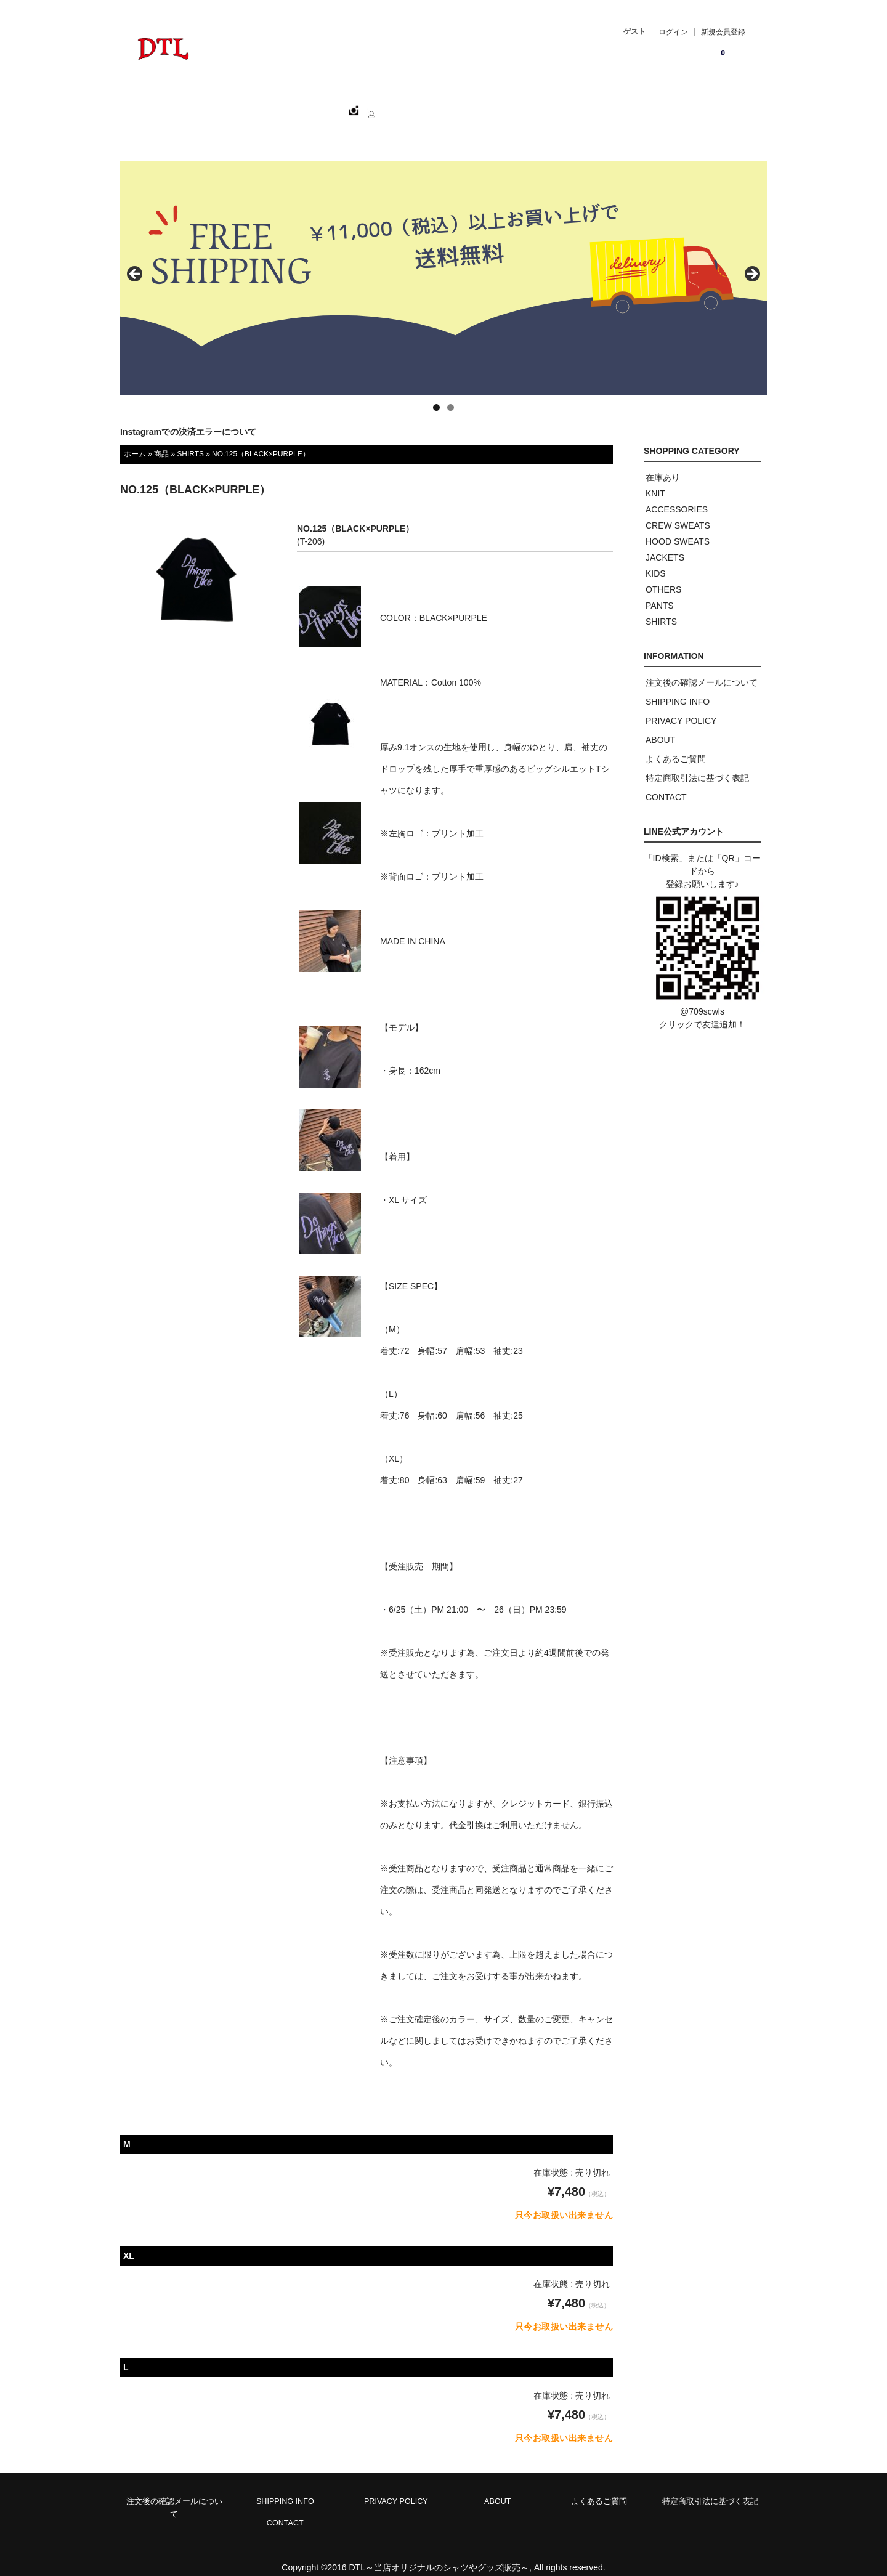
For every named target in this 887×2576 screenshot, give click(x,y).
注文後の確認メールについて (702, 669)
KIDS (656, 560)
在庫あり (663, 464)
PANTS (660, 592)
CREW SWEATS (678, 512)
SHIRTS (190, 440)
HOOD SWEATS (678, 528)
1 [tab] (436, 394)
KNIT (655, 480)
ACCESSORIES (677, 496)
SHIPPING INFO (678, 688)
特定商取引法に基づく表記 (697, 764)
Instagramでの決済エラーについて (188, 418)
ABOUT (388, 105)
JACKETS (665, 544)
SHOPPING (253, 105)
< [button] (135, 261)
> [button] (751, 261)
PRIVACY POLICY (681, 707)
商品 (161, 440)
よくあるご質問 (676, 745)
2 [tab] (450, 394)
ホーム (192, 105)
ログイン (673, 32)
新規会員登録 (723, 32)
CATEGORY (325, 105)
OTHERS (663, 576)
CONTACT (449, 105)
